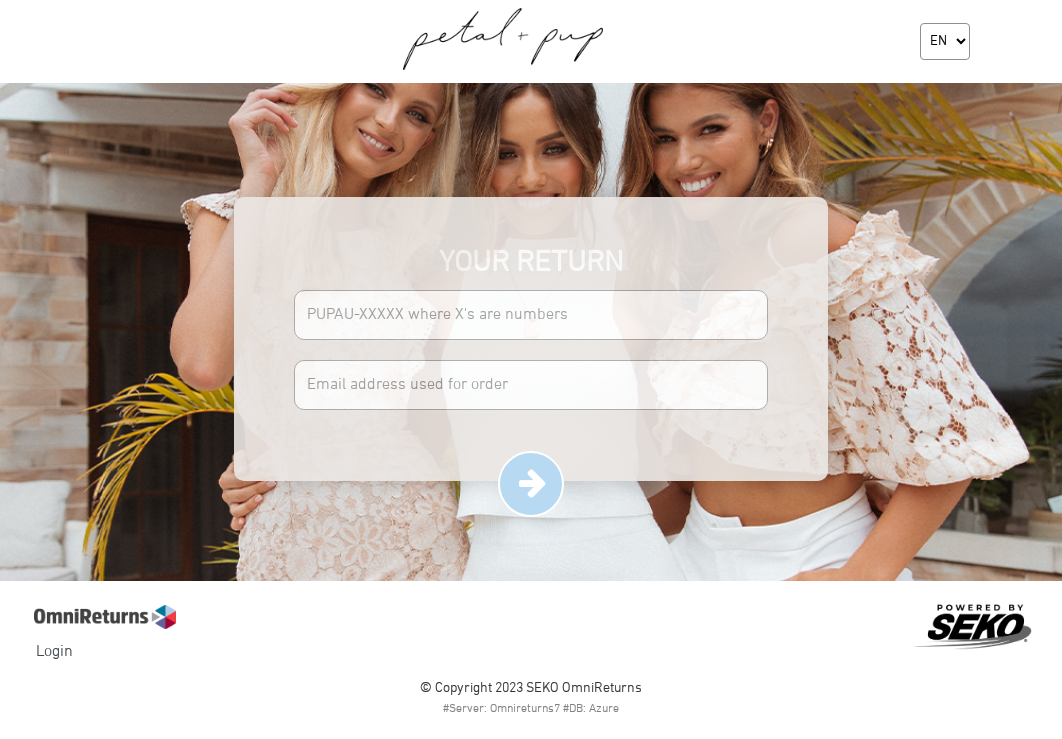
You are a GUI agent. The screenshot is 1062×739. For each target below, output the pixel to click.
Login (54, 652)
